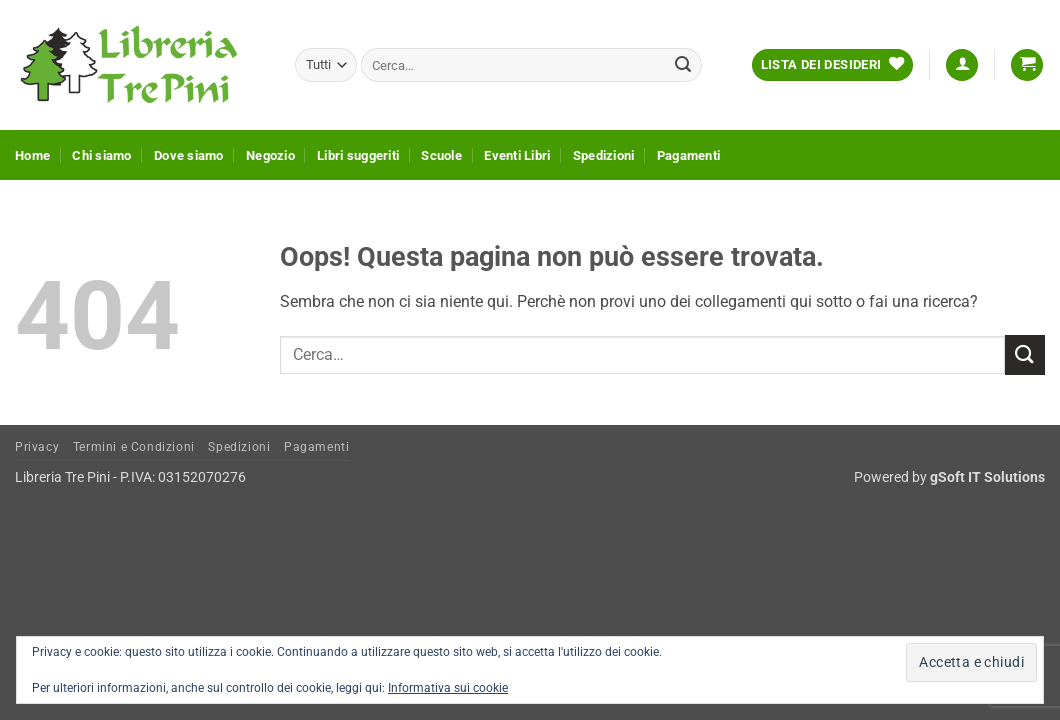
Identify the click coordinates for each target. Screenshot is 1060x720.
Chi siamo (101, 155)
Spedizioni (604, 155)
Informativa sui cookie (448, 688)
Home (32, 155)
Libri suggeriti (358, 155)
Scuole (441, 155)
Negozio (270, 155)
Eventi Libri (517, 155)
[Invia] (683, 65)
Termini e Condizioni (134, 447)
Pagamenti (688, 155)
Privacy (37, 447)
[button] (962, 65)
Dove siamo (189, 155)
